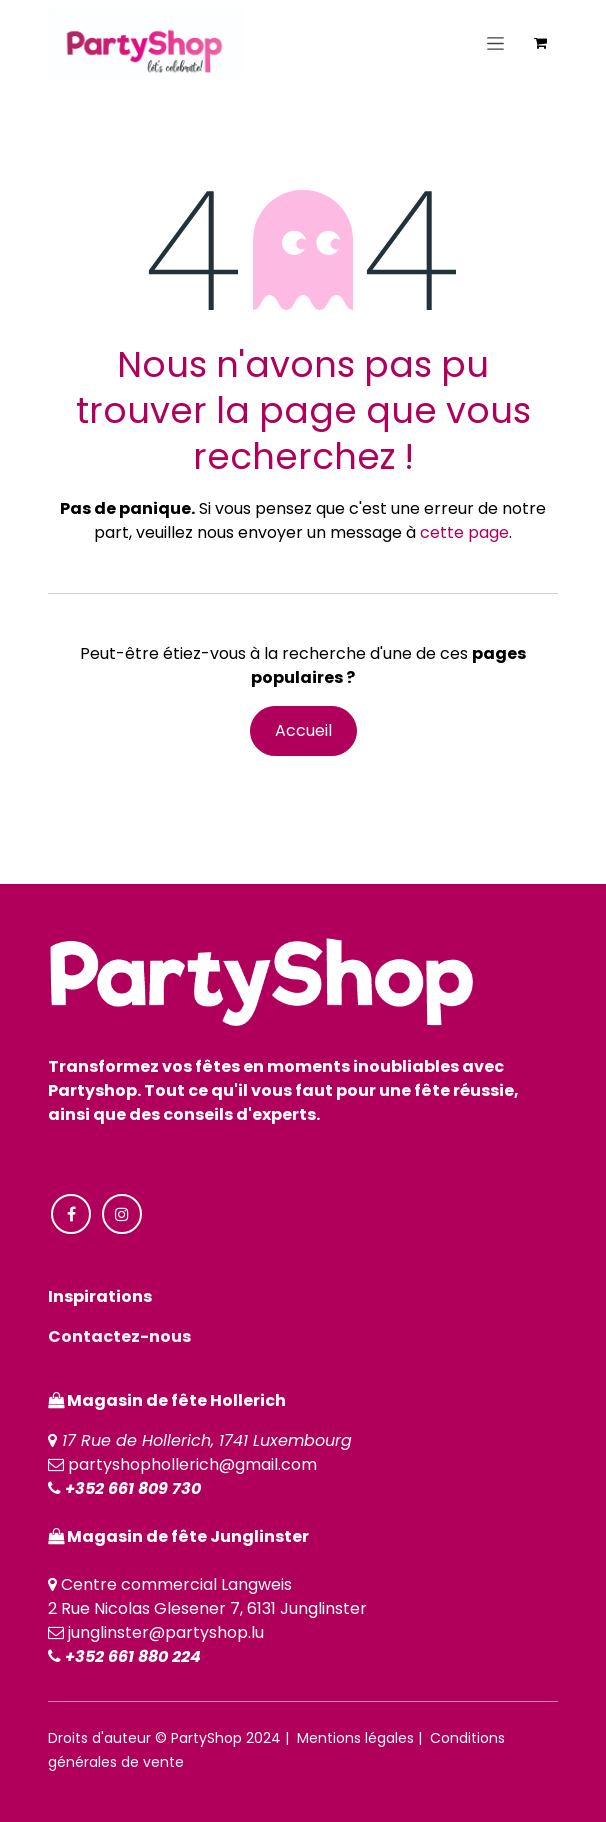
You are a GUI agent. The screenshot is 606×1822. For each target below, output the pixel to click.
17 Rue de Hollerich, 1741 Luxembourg (207, 1440)
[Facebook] (71, 1214)
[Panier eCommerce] (540, 43)
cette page (464, 532)
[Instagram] (122, 1214)
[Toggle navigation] (495, 43)
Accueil (303, 730)
